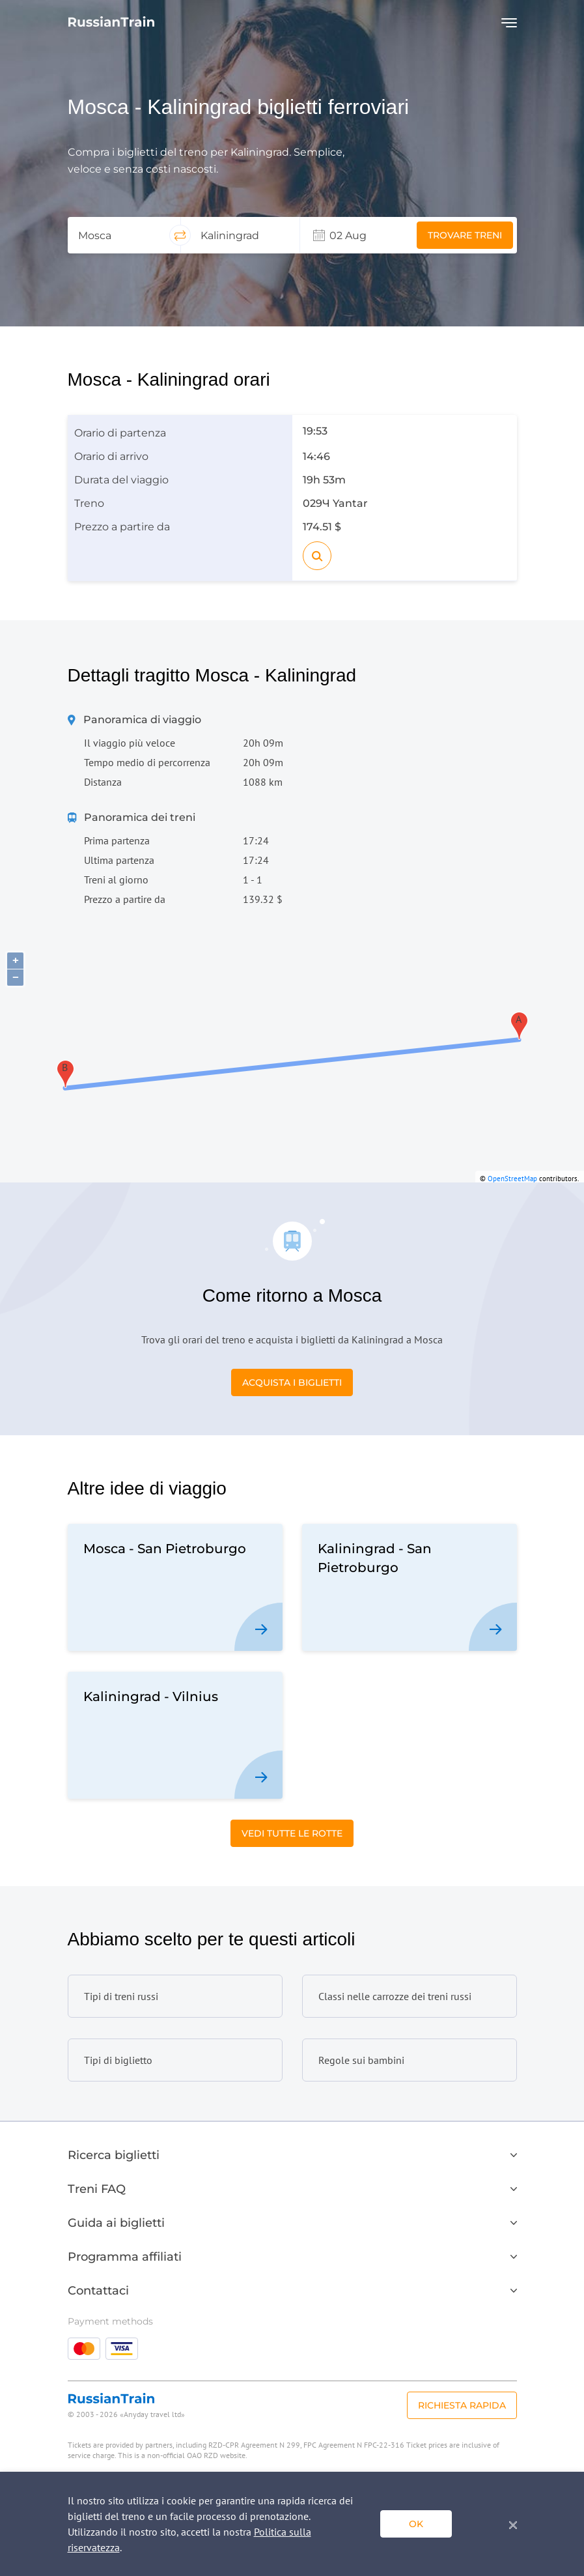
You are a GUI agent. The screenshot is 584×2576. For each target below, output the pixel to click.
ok (416, 2524)
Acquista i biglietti (292, 1382)
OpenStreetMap (512, 1178)
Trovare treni (465, 235)
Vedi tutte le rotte (292, 1833)
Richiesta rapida (462, 2405)
